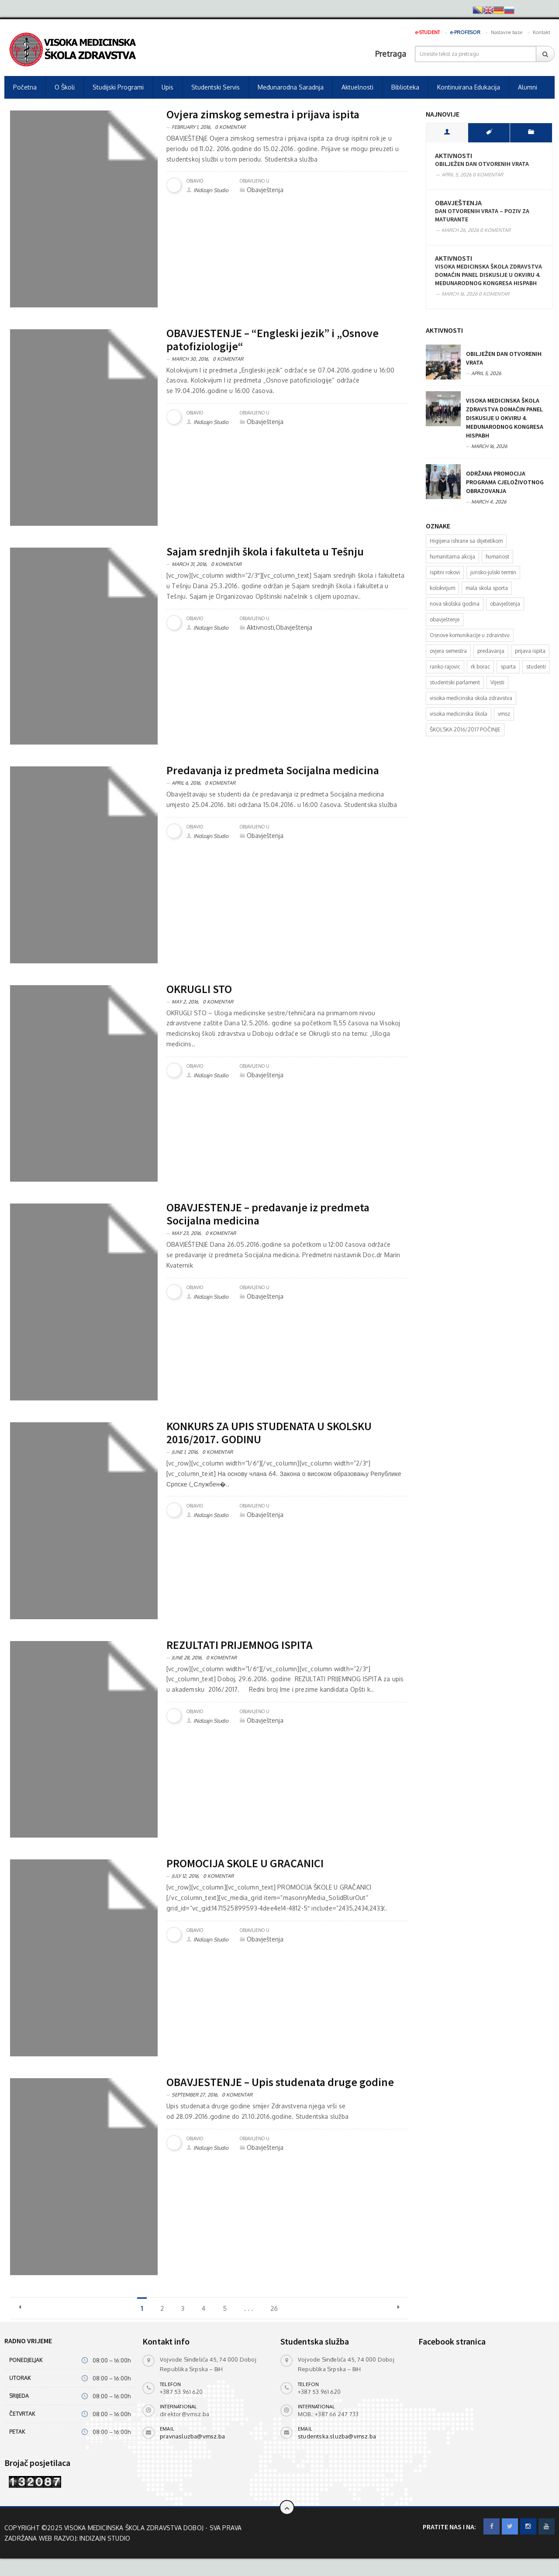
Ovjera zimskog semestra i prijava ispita (262, 114)
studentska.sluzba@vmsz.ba (337, 2436)
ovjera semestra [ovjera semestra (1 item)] (448, 651)
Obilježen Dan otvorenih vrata (482, 164)
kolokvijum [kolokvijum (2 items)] (442, 588)
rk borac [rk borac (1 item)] (480, 666)
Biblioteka (405, 87)
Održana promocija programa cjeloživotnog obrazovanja (505, 482)
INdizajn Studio (210, 190)
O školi (65, 87)
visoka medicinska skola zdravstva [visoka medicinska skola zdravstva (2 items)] (471, 698)
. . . (248, 2308)
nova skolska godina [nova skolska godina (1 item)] (455, 603)
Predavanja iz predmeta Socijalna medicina (272, 770)
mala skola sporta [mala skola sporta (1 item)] (487, 588)
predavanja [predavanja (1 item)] (490, 651)
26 (274, 2308)
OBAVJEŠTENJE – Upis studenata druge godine (280, 2082)
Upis (167, 87)
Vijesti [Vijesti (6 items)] (497, 682)
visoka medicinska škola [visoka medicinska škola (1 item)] (458, 713)
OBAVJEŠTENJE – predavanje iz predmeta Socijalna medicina (267, 1214)
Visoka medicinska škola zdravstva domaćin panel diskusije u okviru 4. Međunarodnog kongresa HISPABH (488, 274)
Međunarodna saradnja (291, 87)
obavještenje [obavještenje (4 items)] (444, 619)
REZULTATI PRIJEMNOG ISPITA (239, 1645)
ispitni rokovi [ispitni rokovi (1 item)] (445, 572)
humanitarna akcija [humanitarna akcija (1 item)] (452, 556)
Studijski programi (118, 87)
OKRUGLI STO (199, 989)
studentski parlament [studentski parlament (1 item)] (455, 682)
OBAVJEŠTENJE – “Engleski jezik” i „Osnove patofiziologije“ (272, 339)
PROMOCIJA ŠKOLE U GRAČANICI (245, 1863)
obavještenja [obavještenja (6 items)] (505, 603)
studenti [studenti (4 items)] (536, 666)
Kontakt (541, 32)
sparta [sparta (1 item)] (508, 666)
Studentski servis (215, 87)
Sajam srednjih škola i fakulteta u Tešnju (265, 551)
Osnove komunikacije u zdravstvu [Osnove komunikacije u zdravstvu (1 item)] (470, 635)
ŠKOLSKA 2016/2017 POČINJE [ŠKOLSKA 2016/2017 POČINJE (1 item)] (465, 729)
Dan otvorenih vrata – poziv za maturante (482, 215)
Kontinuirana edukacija (468, 87)
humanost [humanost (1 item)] (497, 556)
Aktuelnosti (357, 87)
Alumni (527, 87)
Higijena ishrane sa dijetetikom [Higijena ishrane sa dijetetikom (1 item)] (466, 541)
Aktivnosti (453, 156)
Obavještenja (458, 203)
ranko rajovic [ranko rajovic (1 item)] (445, 666)
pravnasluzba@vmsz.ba (192, 2436)
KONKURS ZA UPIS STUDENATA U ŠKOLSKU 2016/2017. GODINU (269, 1432)
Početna (25, 87)
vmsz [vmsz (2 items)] (504, 713)
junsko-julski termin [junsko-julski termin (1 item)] (493, 572)
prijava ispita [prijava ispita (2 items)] (530, 651)
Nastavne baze (506, 32)
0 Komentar (230, 127)
